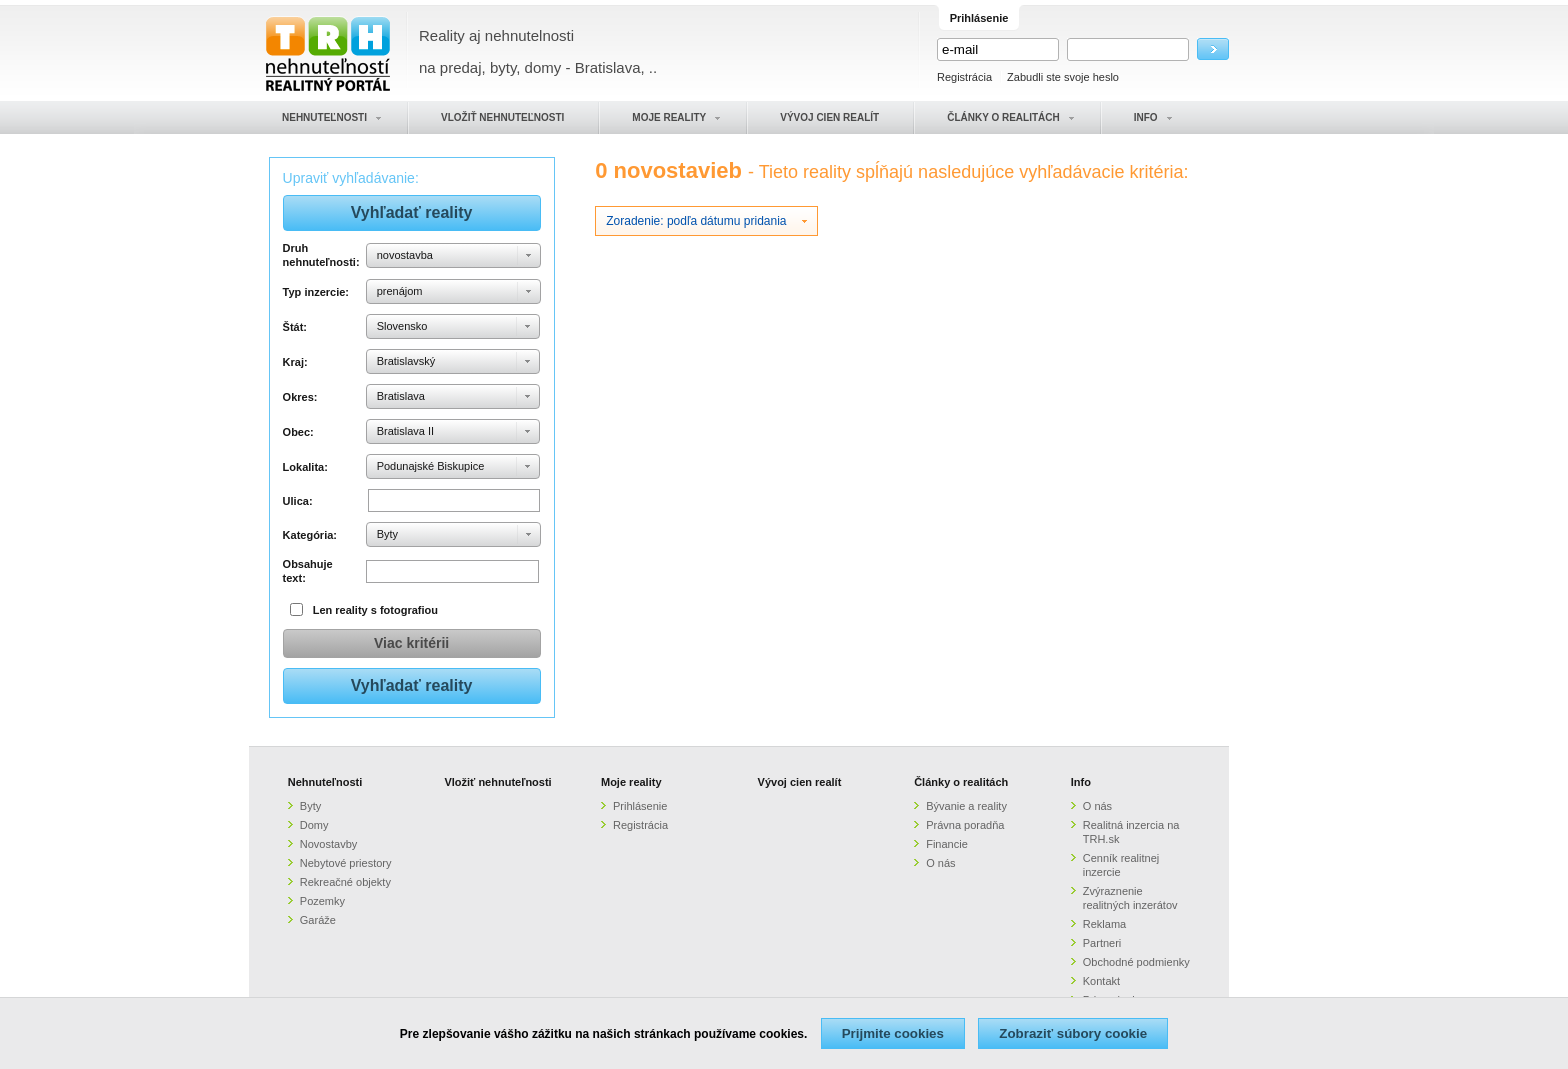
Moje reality (631, 782)
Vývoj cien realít (800, 782)
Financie (947, 844)
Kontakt (1101, 981)
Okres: (300, 397)
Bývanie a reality (966, 806)
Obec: (298, 432)
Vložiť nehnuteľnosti (497, 782)
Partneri (1102, 943)
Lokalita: (305, 467)
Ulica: (298, 501)
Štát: (295, 327)
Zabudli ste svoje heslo (1063, 77)
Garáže (318, 920)
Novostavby (328, 844)
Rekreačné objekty (345, 882)
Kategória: (310, 535)
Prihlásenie (640, 806)
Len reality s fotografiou (375, 610)
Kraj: (295, 362)
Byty (310, 806)
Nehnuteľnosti (325, 782)
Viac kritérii (411, 643)
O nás (940, 863)
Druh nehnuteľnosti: (321, 255)
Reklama (1104, 924)
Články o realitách (961, 782)
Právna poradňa (965, 825)
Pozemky (322, 901)
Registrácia (964, 77)
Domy (314, 825)
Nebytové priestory (346, 863)
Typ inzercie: (316, 292)
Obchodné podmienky (1136, 962)
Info (1081, 782)
